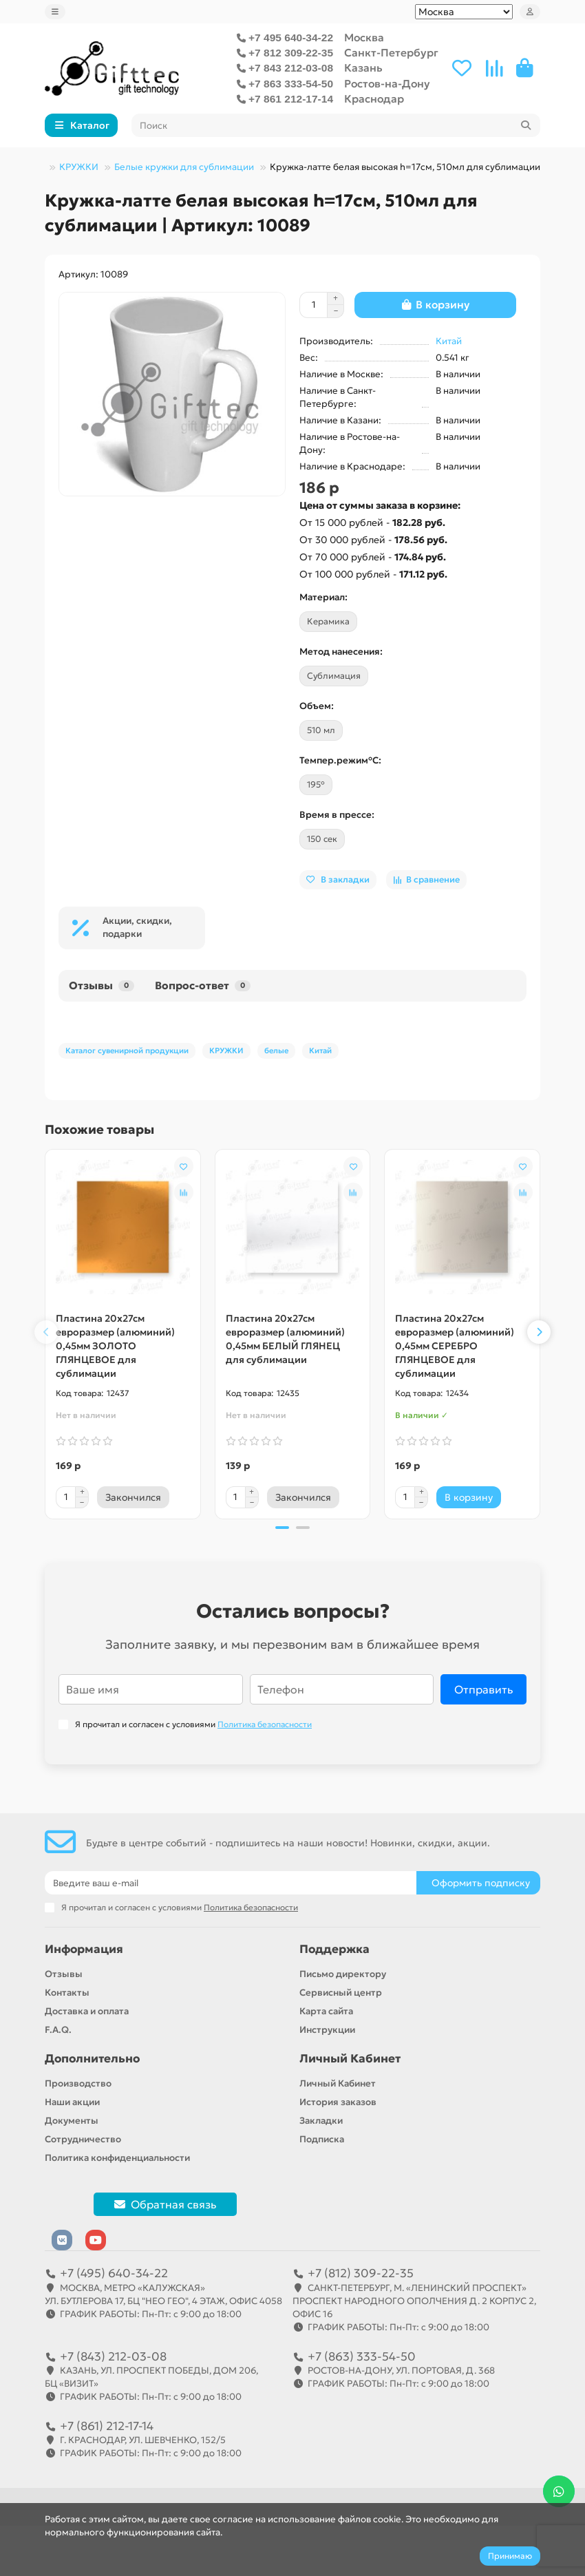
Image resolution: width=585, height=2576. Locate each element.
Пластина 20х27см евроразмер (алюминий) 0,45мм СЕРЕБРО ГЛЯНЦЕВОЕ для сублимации (454, 1346)
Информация (84, 1949)
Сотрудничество (83, 2139)
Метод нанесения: (341, 651)
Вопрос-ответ (203, 985)
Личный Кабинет (350, 2058)
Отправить (483, 1689)
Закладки (321, 2120)
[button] (46, 1332)
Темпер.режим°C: (340, 760)
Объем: (316, 706)
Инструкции (327, 2030)
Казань (363, 67)
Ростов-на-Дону (387, 83)
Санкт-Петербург (391, 52)
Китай (449, 341)
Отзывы (101, 985)
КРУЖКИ (78, 167)
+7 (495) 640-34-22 (114, 2273)
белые (276, 1050)
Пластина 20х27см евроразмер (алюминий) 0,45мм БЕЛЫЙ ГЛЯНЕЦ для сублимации (285, 1339)
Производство (78, 2083)
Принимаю (510, 2556)
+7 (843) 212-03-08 (113, 2356)
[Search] (336, 125)
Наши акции (72, 2102)
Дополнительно (92, 2058)
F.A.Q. (58, 2030)
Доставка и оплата (87, 2011)
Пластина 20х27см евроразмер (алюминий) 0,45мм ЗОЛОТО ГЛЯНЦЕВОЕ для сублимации (115, 1346)
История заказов (337, 2102)
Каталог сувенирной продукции (127, 1050)
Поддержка (334, 1949)
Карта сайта (326, 2011)
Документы (71, 2120)
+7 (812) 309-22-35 (361, 2273)
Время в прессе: (336, 815)
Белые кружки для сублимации (184, 167)
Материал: (323, 597)
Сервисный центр (340, 1992)
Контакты (67, 1992)
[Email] (230, 1882)
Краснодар (374, 98)
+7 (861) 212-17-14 (106, 2426)
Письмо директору (342, 1974)
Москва (364, 37)
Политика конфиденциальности (117, 2158)
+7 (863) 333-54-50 (362, 2356)
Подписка (321, 2139)
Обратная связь (165, 2204)
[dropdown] (55, 11)
